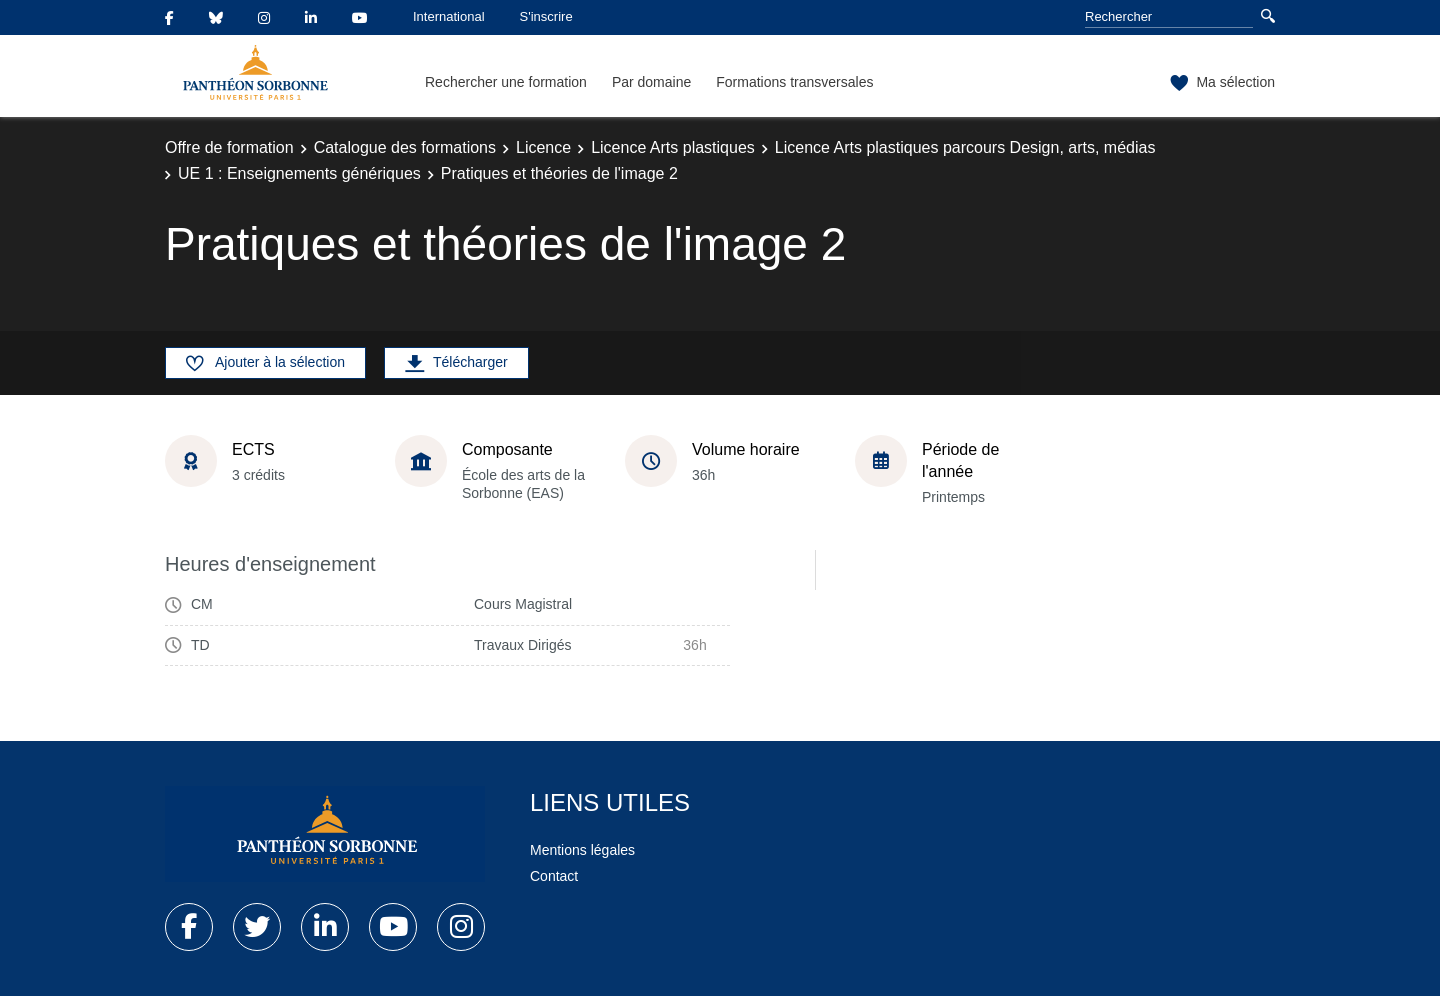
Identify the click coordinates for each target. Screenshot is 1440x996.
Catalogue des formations (405, 147)
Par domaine (651, 82)
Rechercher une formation (506, 82)
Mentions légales (582, 850)
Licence (543, 147)
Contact (554, 876)
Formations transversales (794, 82)
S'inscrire (546, 16)
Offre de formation (229, 147)
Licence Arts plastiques (673, 147)
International (449, 16)
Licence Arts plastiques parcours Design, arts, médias (965, 147)
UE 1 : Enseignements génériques (299, 173)
